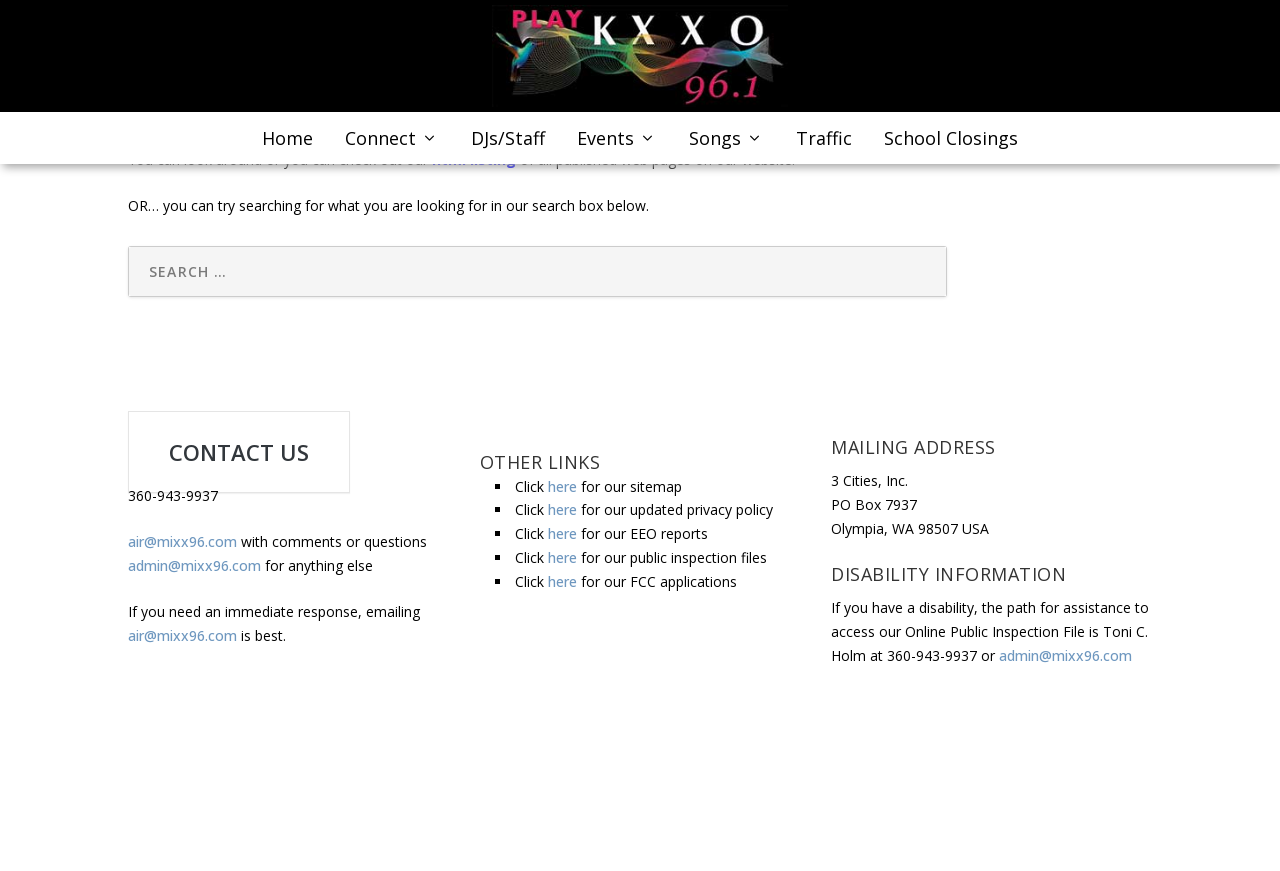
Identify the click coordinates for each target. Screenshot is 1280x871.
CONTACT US (239, 452)
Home (287, 146)
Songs (715, 146)
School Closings (951, 146)
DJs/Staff (508, 146)
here (562, 486)
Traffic (824, 146)
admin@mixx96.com (194, 565)
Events (605, 146)
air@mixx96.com (182, 541)
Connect (380, 146)
